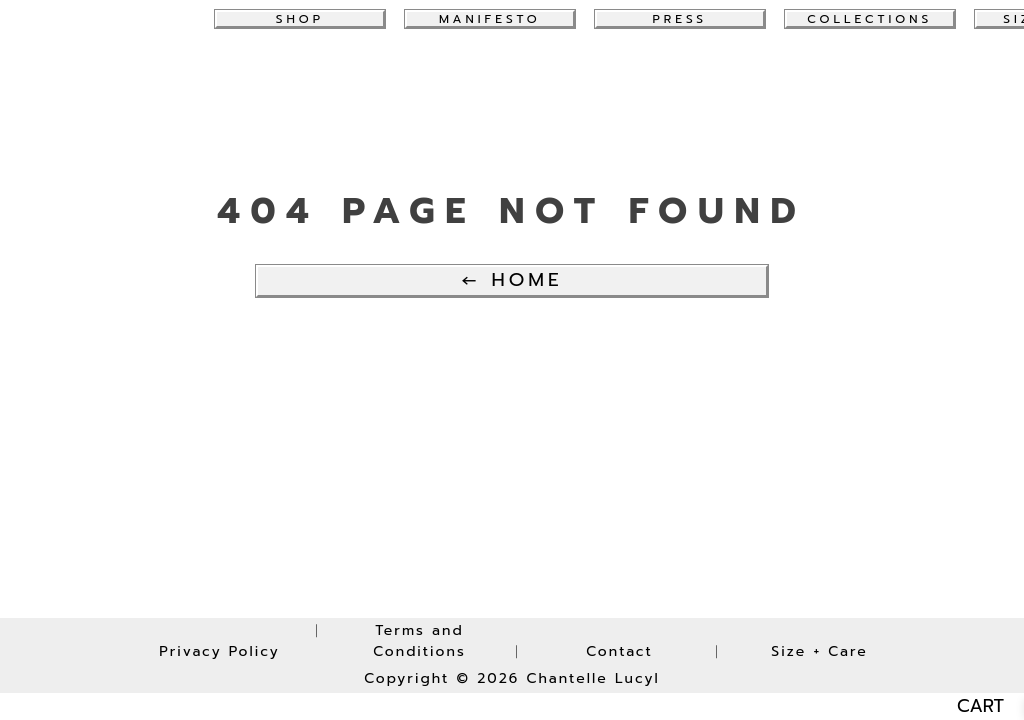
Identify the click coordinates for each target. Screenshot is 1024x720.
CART (980, 706)
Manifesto (490, 19)
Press (680, 19)
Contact (619, 651)
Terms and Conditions (419, 641)
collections (869, 19)
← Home (511, 279)
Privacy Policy (219, 651)
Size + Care (819, 651)
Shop (300, 19)
